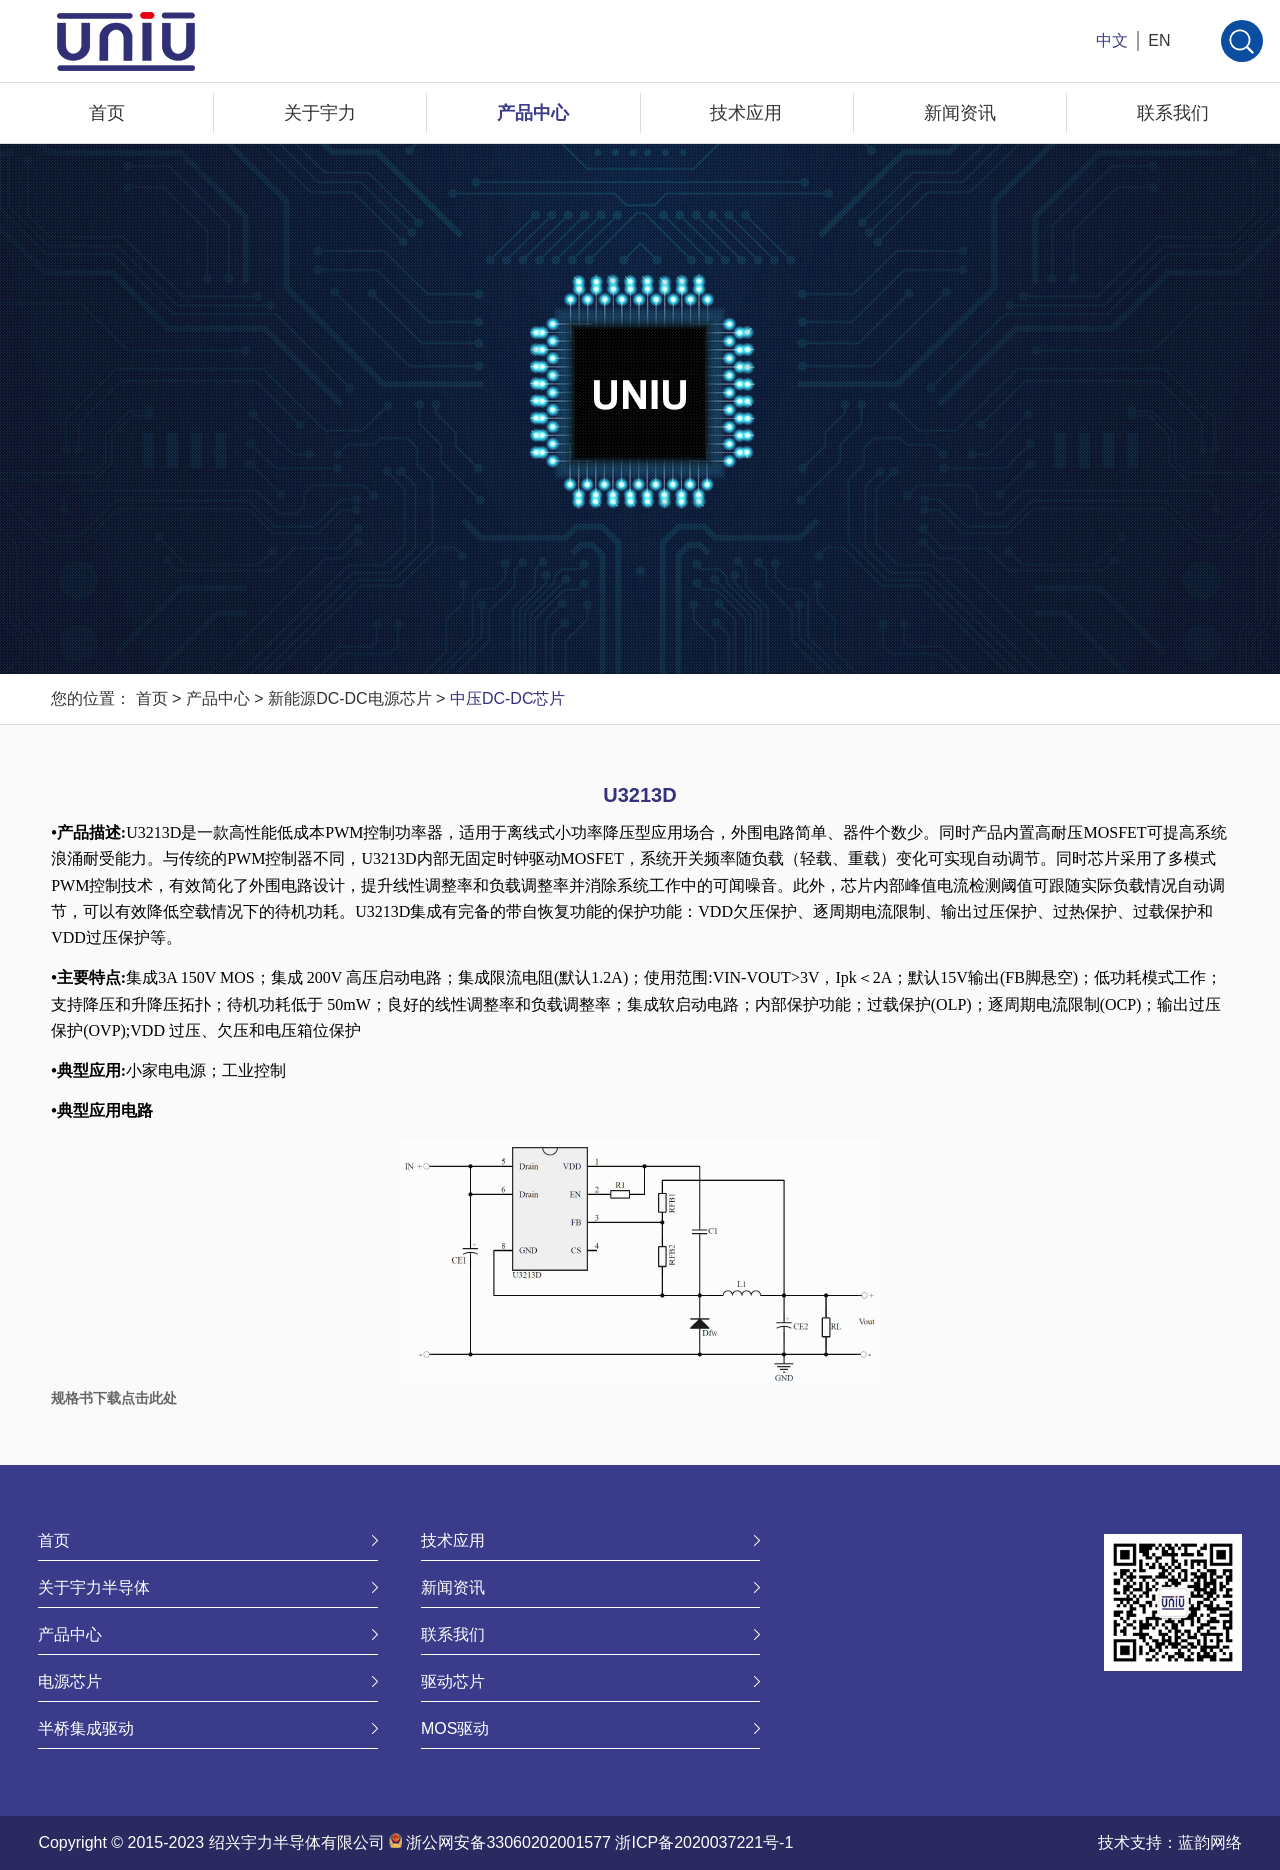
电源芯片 (70, 1681)
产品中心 (533, 113)
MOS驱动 (455, 1728)
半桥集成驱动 (86, 1728)
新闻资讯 (960, 113)
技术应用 (746, 113)
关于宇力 (320, 113)
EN (1159, 40)
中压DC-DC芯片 (508, 698)
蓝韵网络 (1210, 1842)
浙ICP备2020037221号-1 (704, 1842)
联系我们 (1173, 113)
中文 (1112, 40)
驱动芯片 (453, 1681)
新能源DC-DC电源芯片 (350, 698)
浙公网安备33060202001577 (508, 1842)
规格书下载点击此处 (114, 1398)
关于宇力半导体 (94, 1587)
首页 (107, 113)
